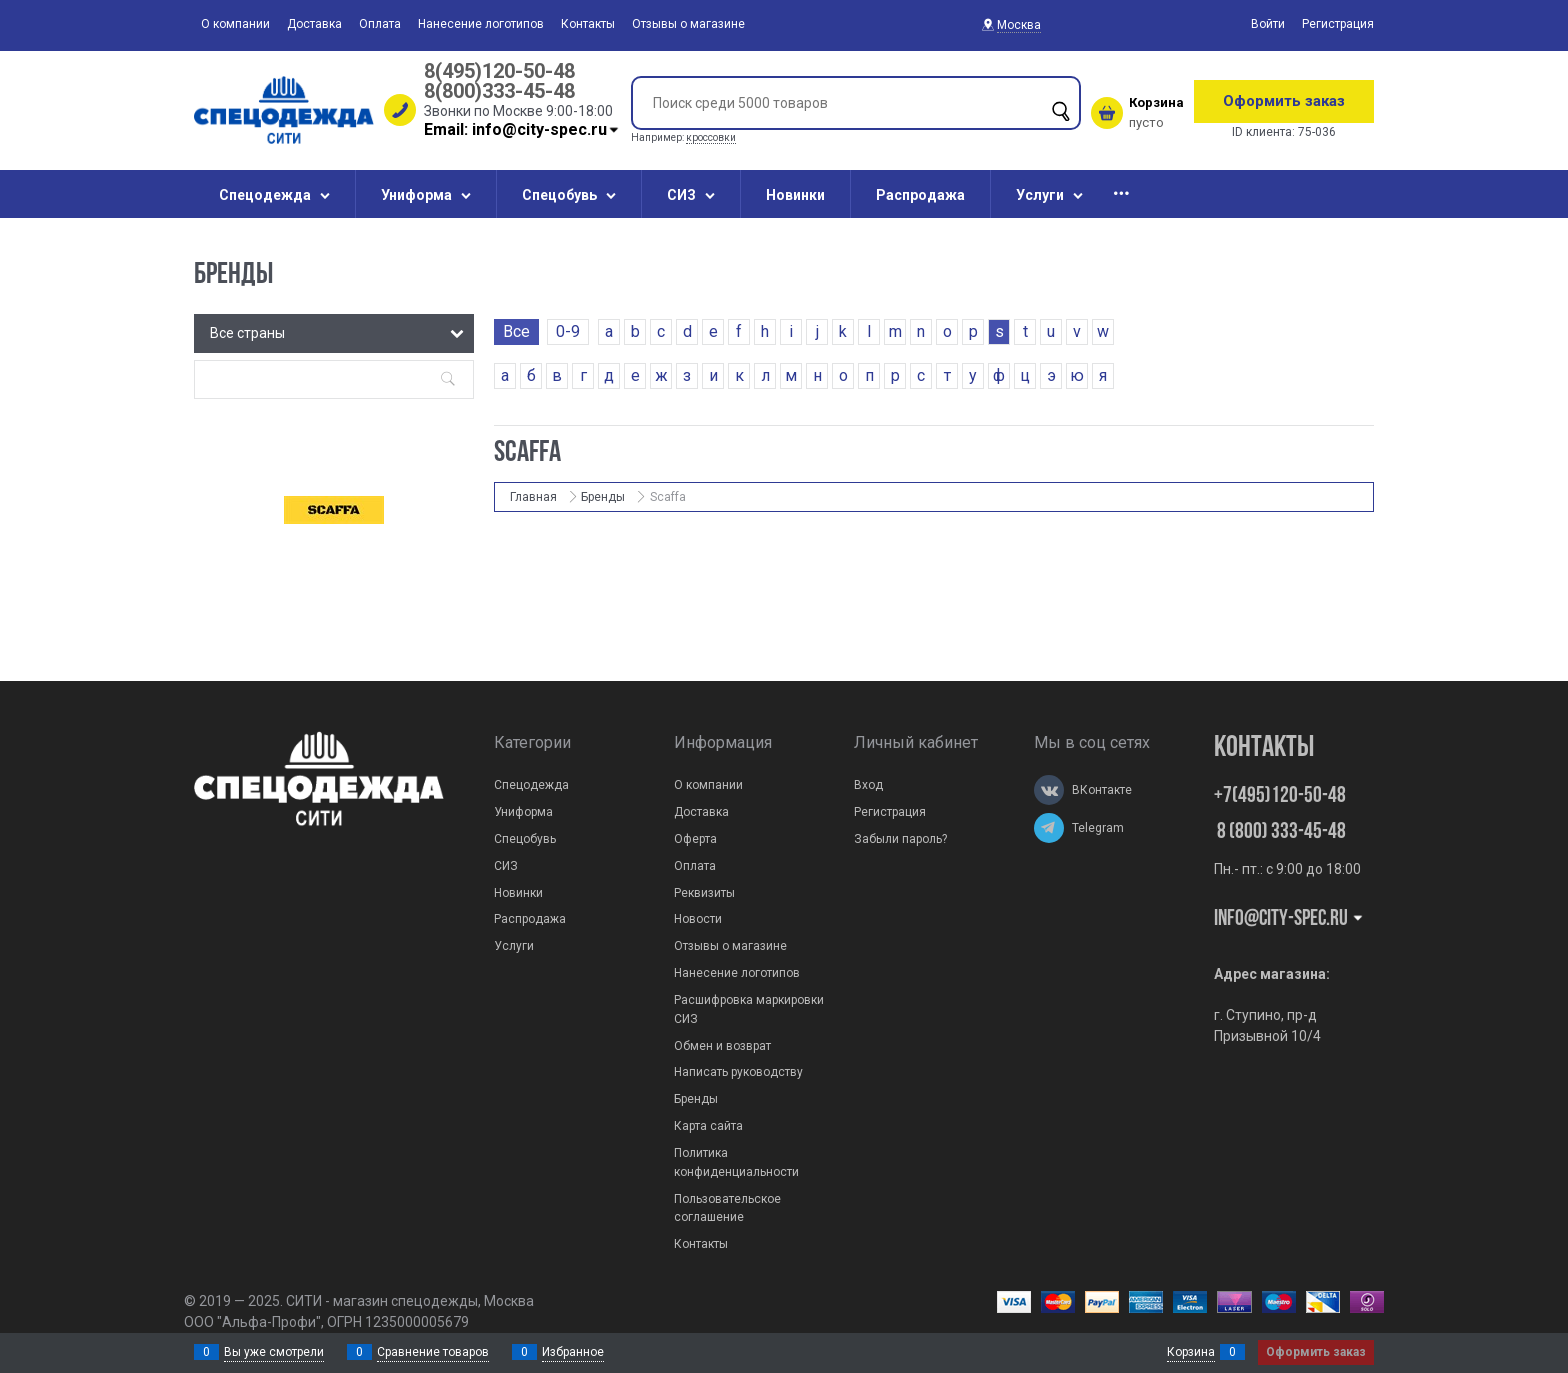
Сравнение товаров (433, 1352)
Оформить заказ (1284, 101)
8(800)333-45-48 (499, 91)
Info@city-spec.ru (1289, 919)
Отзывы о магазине (688, 24)
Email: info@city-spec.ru (522, 129)
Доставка (314, 24)
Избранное (573, 1352)
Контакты (588, 24)
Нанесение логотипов (481, 24)
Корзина (1191, 1352)
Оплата (380, 24)
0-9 (568, 331)
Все (516, 331)
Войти (1268, 24)
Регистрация (1338, 24)
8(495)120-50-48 (499, 71)
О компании (235, 24)
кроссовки (711, 137)
